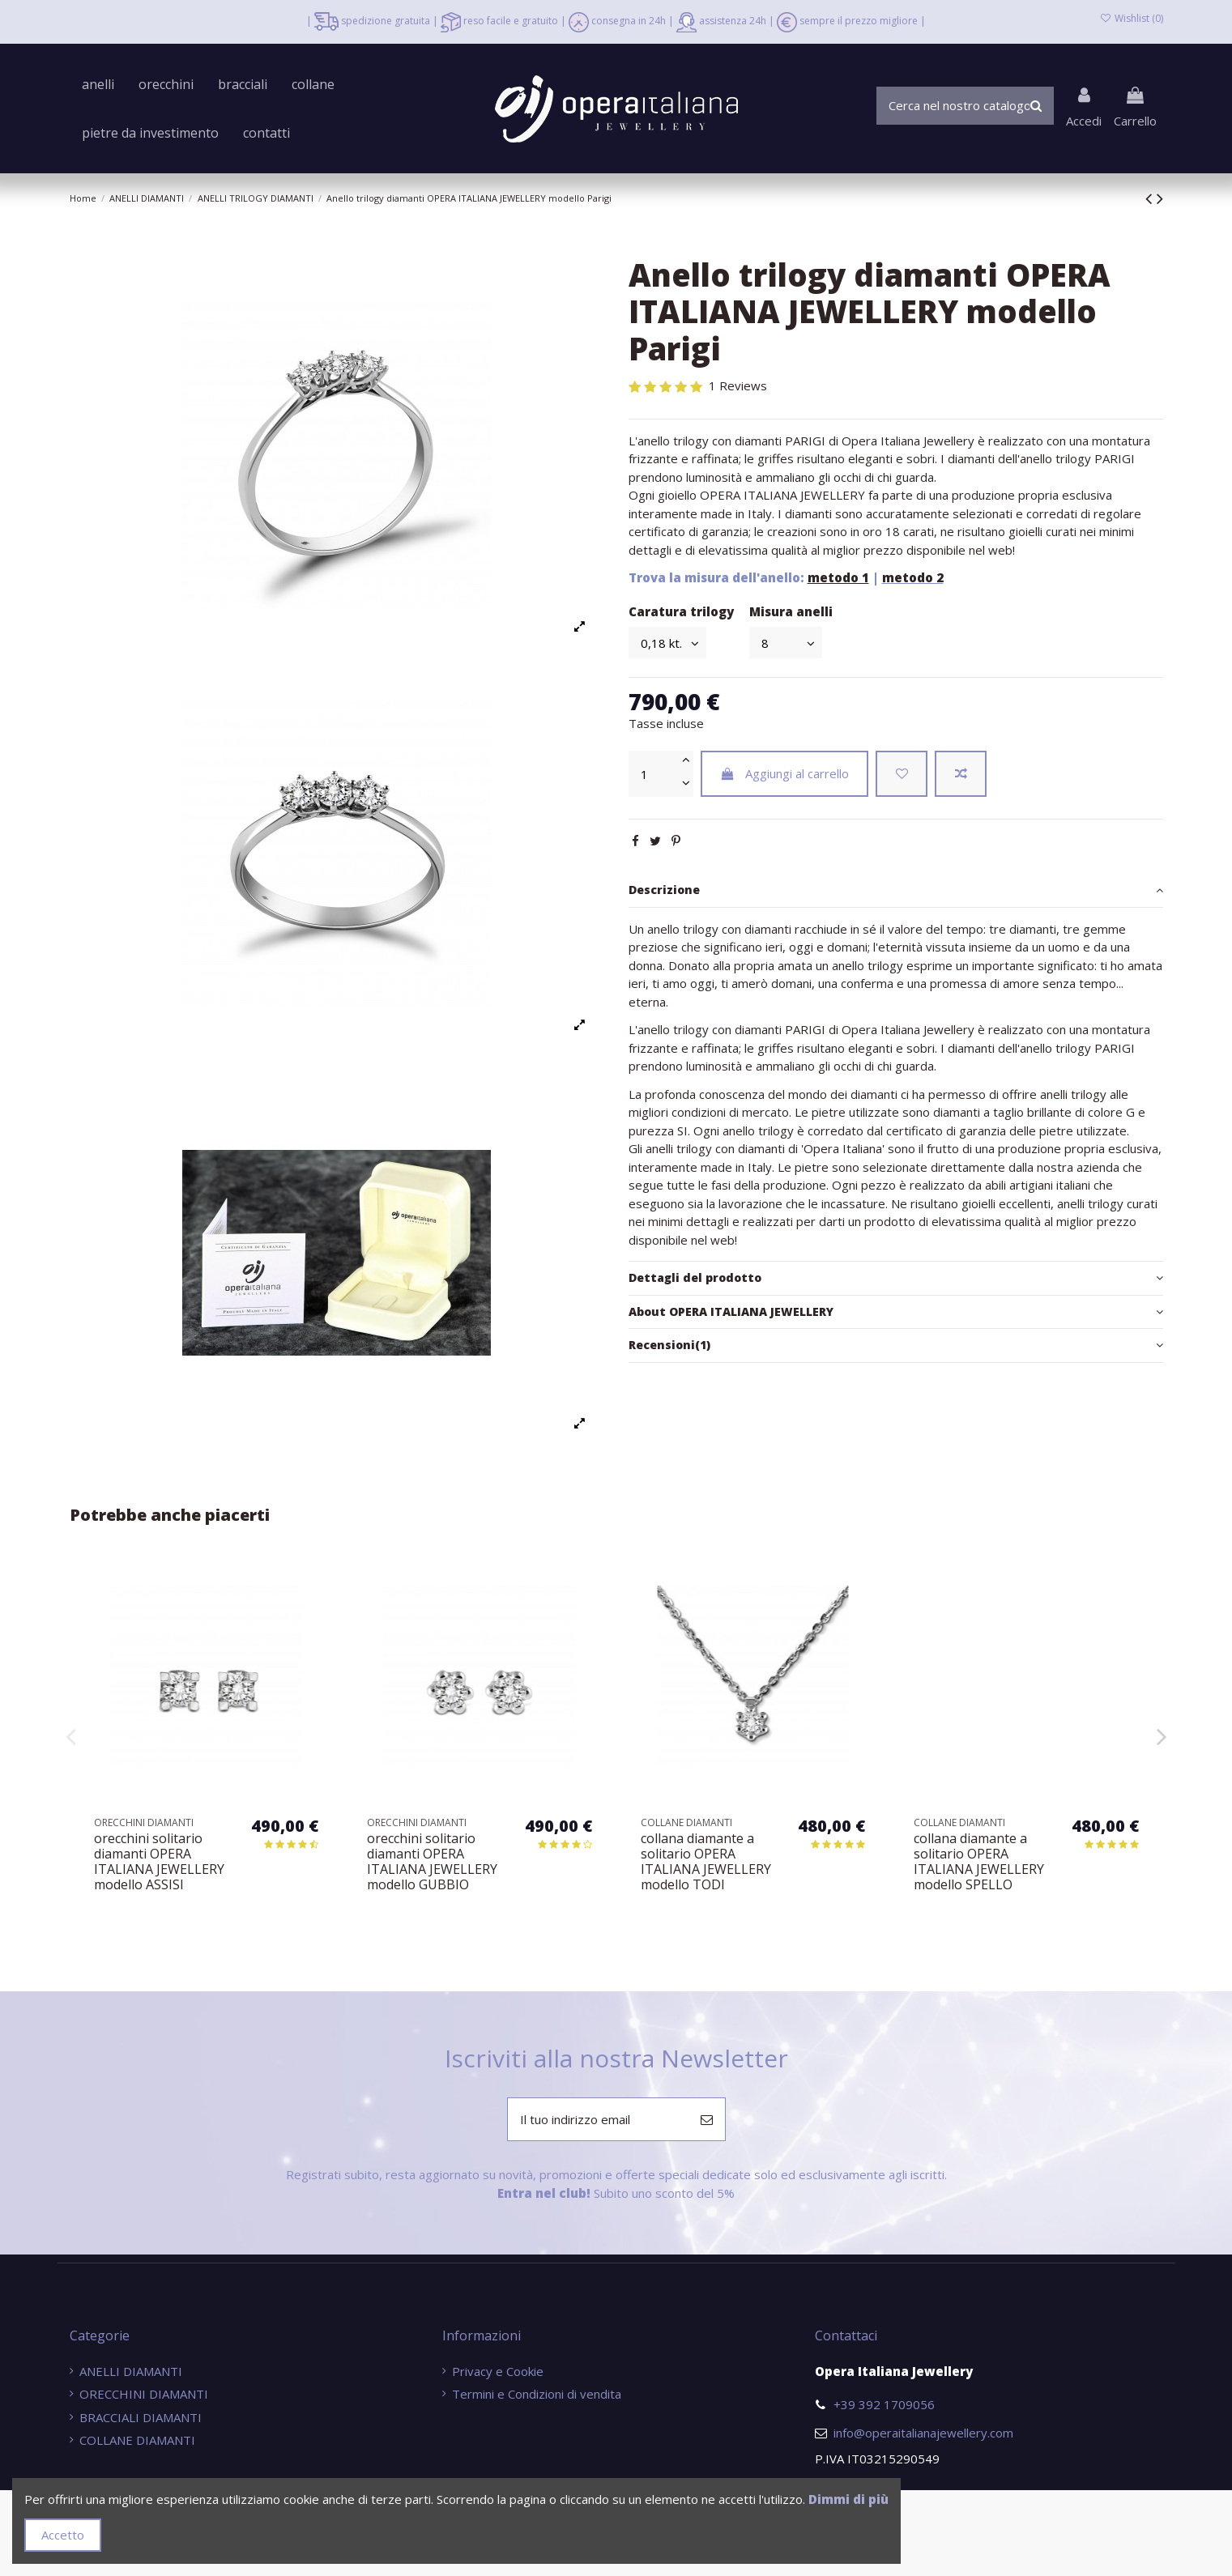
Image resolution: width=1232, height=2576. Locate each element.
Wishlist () (1130, 18)
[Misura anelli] (785, 642)
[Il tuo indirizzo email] (598, 2119)
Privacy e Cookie (498, 2371)
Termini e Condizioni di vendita (536, 2394)
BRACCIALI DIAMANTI (140, 2417)
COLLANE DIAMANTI (137, 2440)
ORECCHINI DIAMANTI (143, 2394)
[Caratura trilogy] (667, 642)
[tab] (896, 891)
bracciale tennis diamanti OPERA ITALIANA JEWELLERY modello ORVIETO (159, 1861)
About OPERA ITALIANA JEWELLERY (896, 1312)
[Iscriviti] (706, 2119)
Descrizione (896, 890)
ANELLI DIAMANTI (130, 2371)
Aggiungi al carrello (784, 773)
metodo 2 (913, 577)
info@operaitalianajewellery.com (923, 2433)
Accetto (62, 2535)
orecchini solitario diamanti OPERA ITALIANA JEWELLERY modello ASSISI (432, 1861)
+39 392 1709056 (884, 2404)
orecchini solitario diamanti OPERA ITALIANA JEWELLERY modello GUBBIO (706, 1861)
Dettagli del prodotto (896, 1278)
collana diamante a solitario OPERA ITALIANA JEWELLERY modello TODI (979, 1861)
